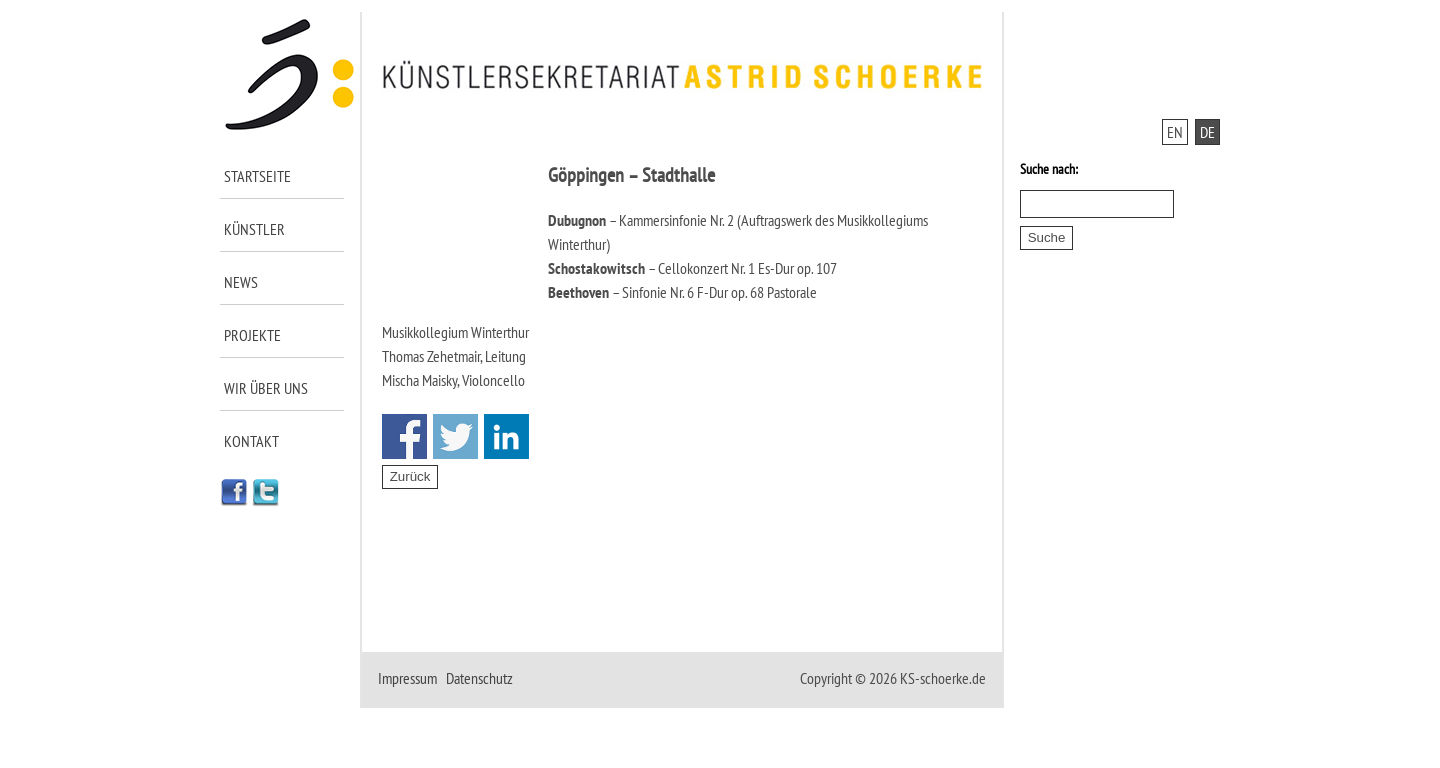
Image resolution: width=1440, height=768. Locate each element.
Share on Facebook (404, 436)
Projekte (252, 335)
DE (1207, 132)
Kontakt (251, 441)
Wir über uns (266, 388)
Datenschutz (479, 678)
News (241, 282)
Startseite (257, 176)
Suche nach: (1049, 169)
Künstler (254, 229)
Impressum (407, 678)
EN (1175, 132)
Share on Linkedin (506, 436)
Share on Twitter (455, 436)
